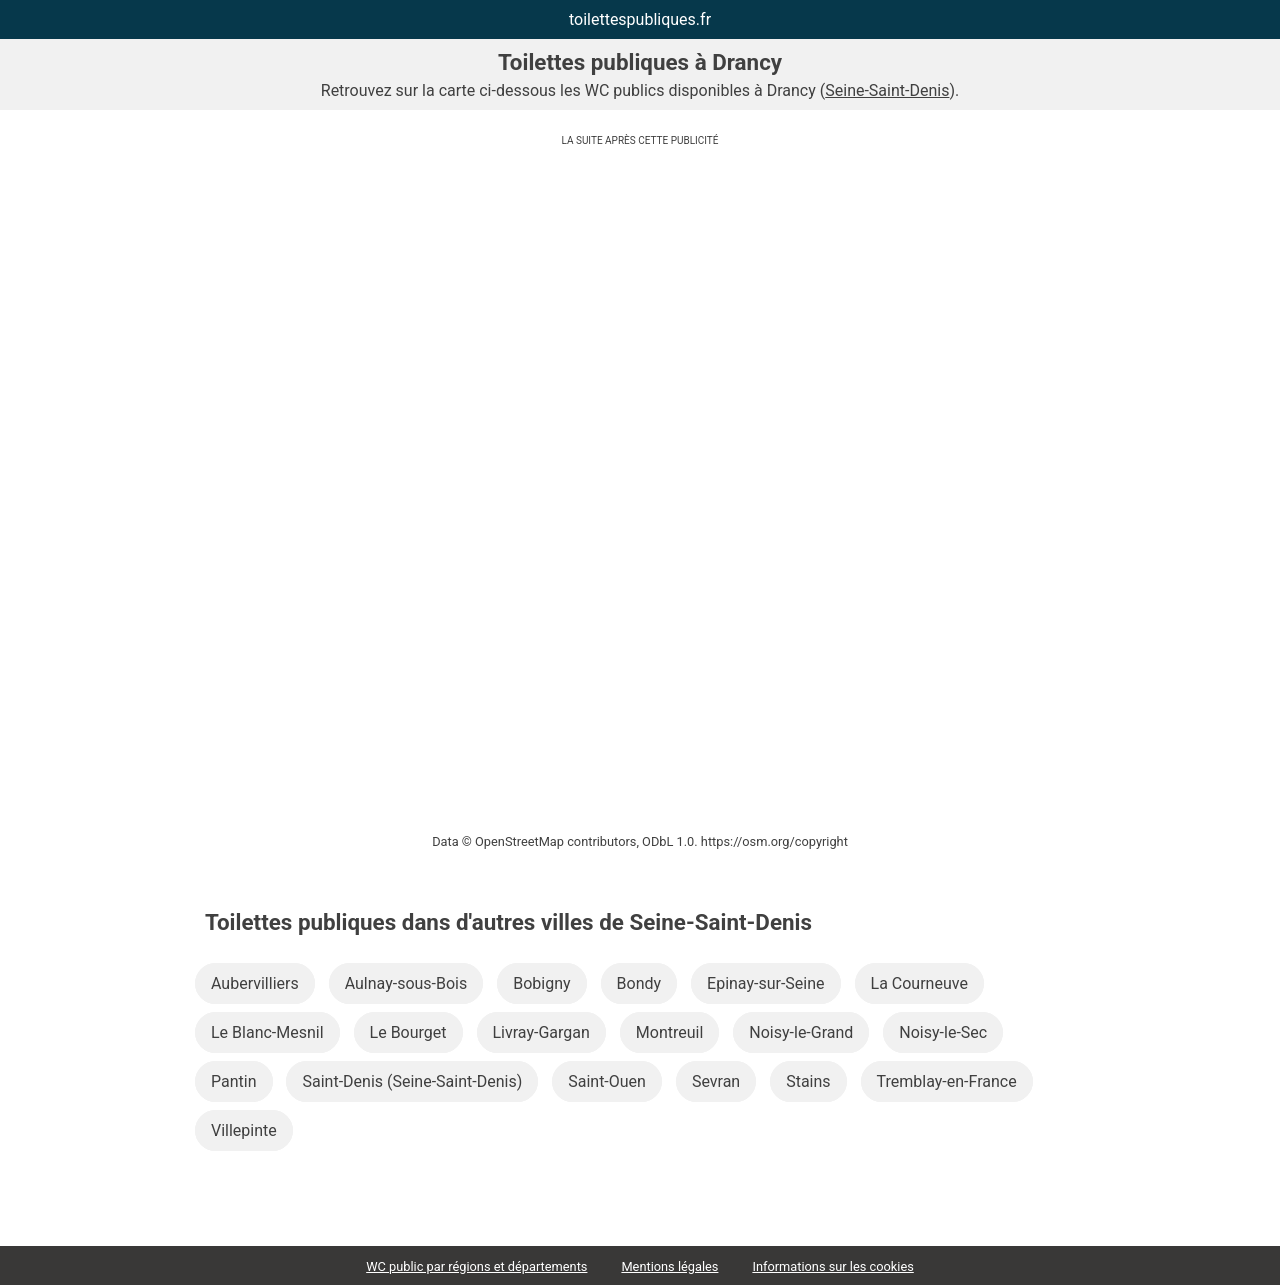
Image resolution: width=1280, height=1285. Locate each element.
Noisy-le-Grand (801, 1032)
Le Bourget (408, 1032)
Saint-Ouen (607, 1081)
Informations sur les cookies (832, 1266)
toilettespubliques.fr (640, 19)
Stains (808, 1081)
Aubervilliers (255, 983)
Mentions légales (669, 1266)
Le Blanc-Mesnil (267, 1032)
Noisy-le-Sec (943, 1032)
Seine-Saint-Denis (887, 90)
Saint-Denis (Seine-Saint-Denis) (412, 1081)
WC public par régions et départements (476, 1266)
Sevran (716, 1081)
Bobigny (541, 983)
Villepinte (244, 1130)
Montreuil (670, 1032)
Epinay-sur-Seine (766, 983)
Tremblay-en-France (947, 1081)
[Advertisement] (640, 295)
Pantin (234, 1081)
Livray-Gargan (541, 1032)
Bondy (639, 983)
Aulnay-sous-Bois (406, 983)
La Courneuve (919, 983)
